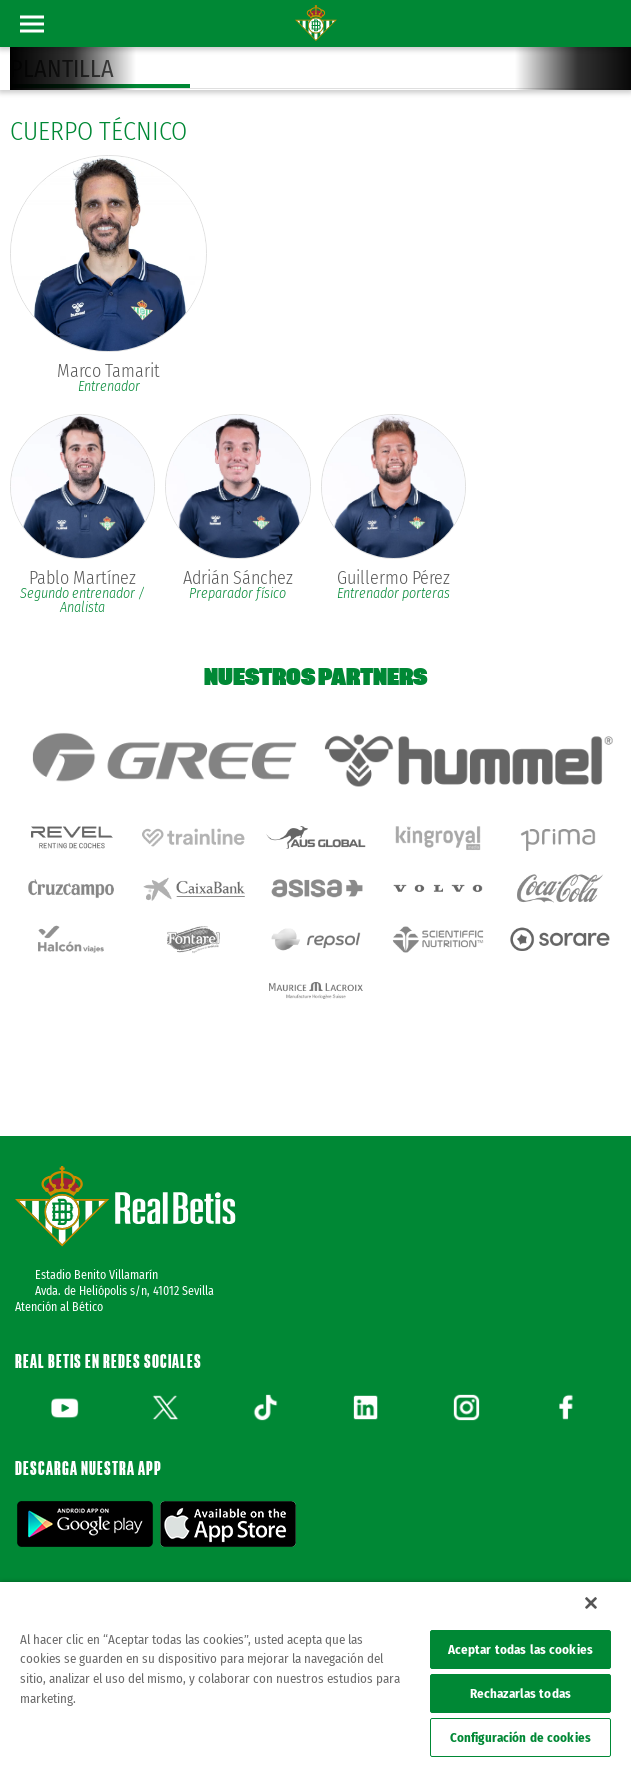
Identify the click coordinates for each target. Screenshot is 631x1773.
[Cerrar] (591, 1603)
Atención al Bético (59, 1307)
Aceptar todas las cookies (520, 1649)
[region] (315, 1677)
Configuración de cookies (520, 1737)
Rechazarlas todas (520, 1693)
